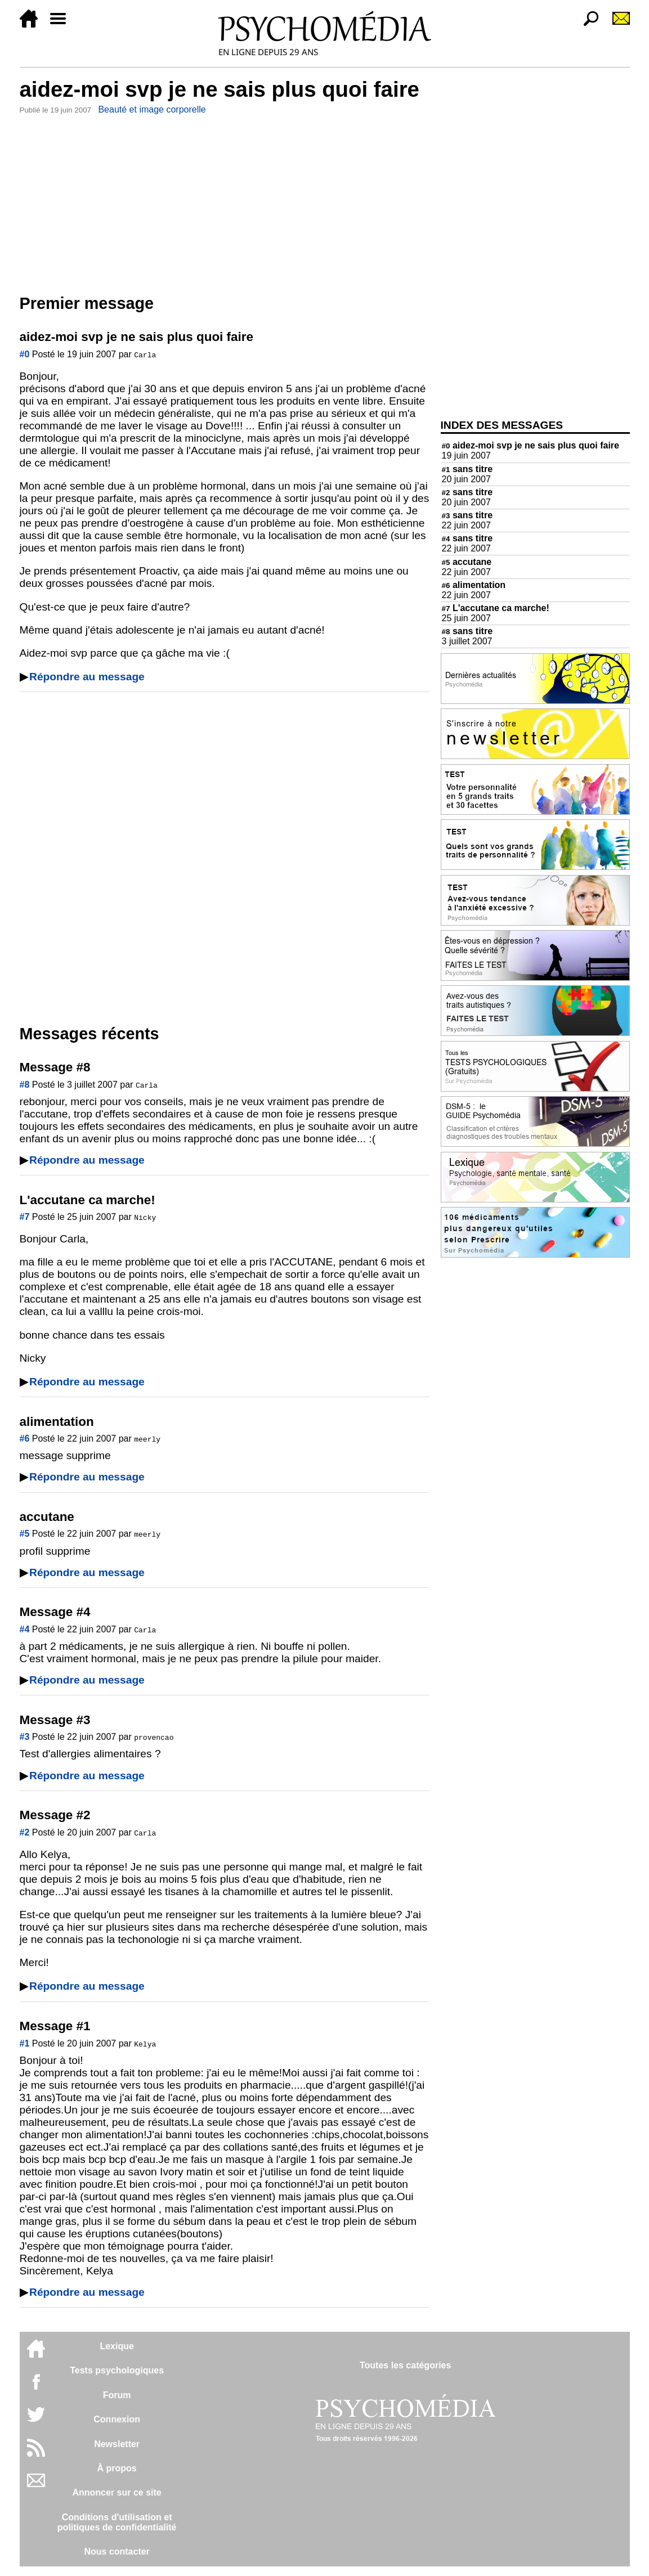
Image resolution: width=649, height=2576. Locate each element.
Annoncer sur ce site (116, 2492)
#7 (25, 1217)
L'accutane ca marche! (495, 608)
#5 (25, 1533)
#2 (25, 1832)
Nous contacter (116, 2551)
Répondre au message (87, 677)
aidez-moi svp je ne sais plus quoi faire (530, 445)
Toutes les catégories (405, 2365)
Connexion (116, 2419)
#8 (25, 1084)
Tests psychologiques (117, 2370)
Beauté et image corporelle (151, 109)
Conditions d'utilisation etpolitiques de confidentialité (117, 2522)
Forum (117, 2395)
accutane (467, 562)
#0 (25, 354)
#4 (25, 1629)
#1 (25, 2043)
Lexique (116, 2346)
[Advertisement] (224, 202)
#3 (25, 1737)
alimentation (474, 585)
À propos (117, 2468)
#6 (25, 1438)
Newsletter (117, 2444)
